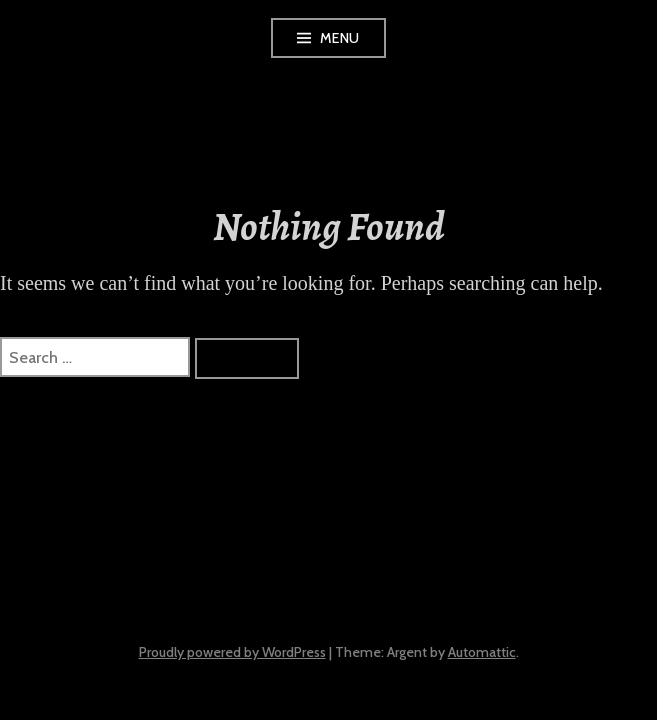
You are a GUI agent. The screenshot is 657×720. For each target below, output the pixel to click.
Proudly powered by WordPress (232, 652)
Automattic (482, 652)
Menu (340, 38)
